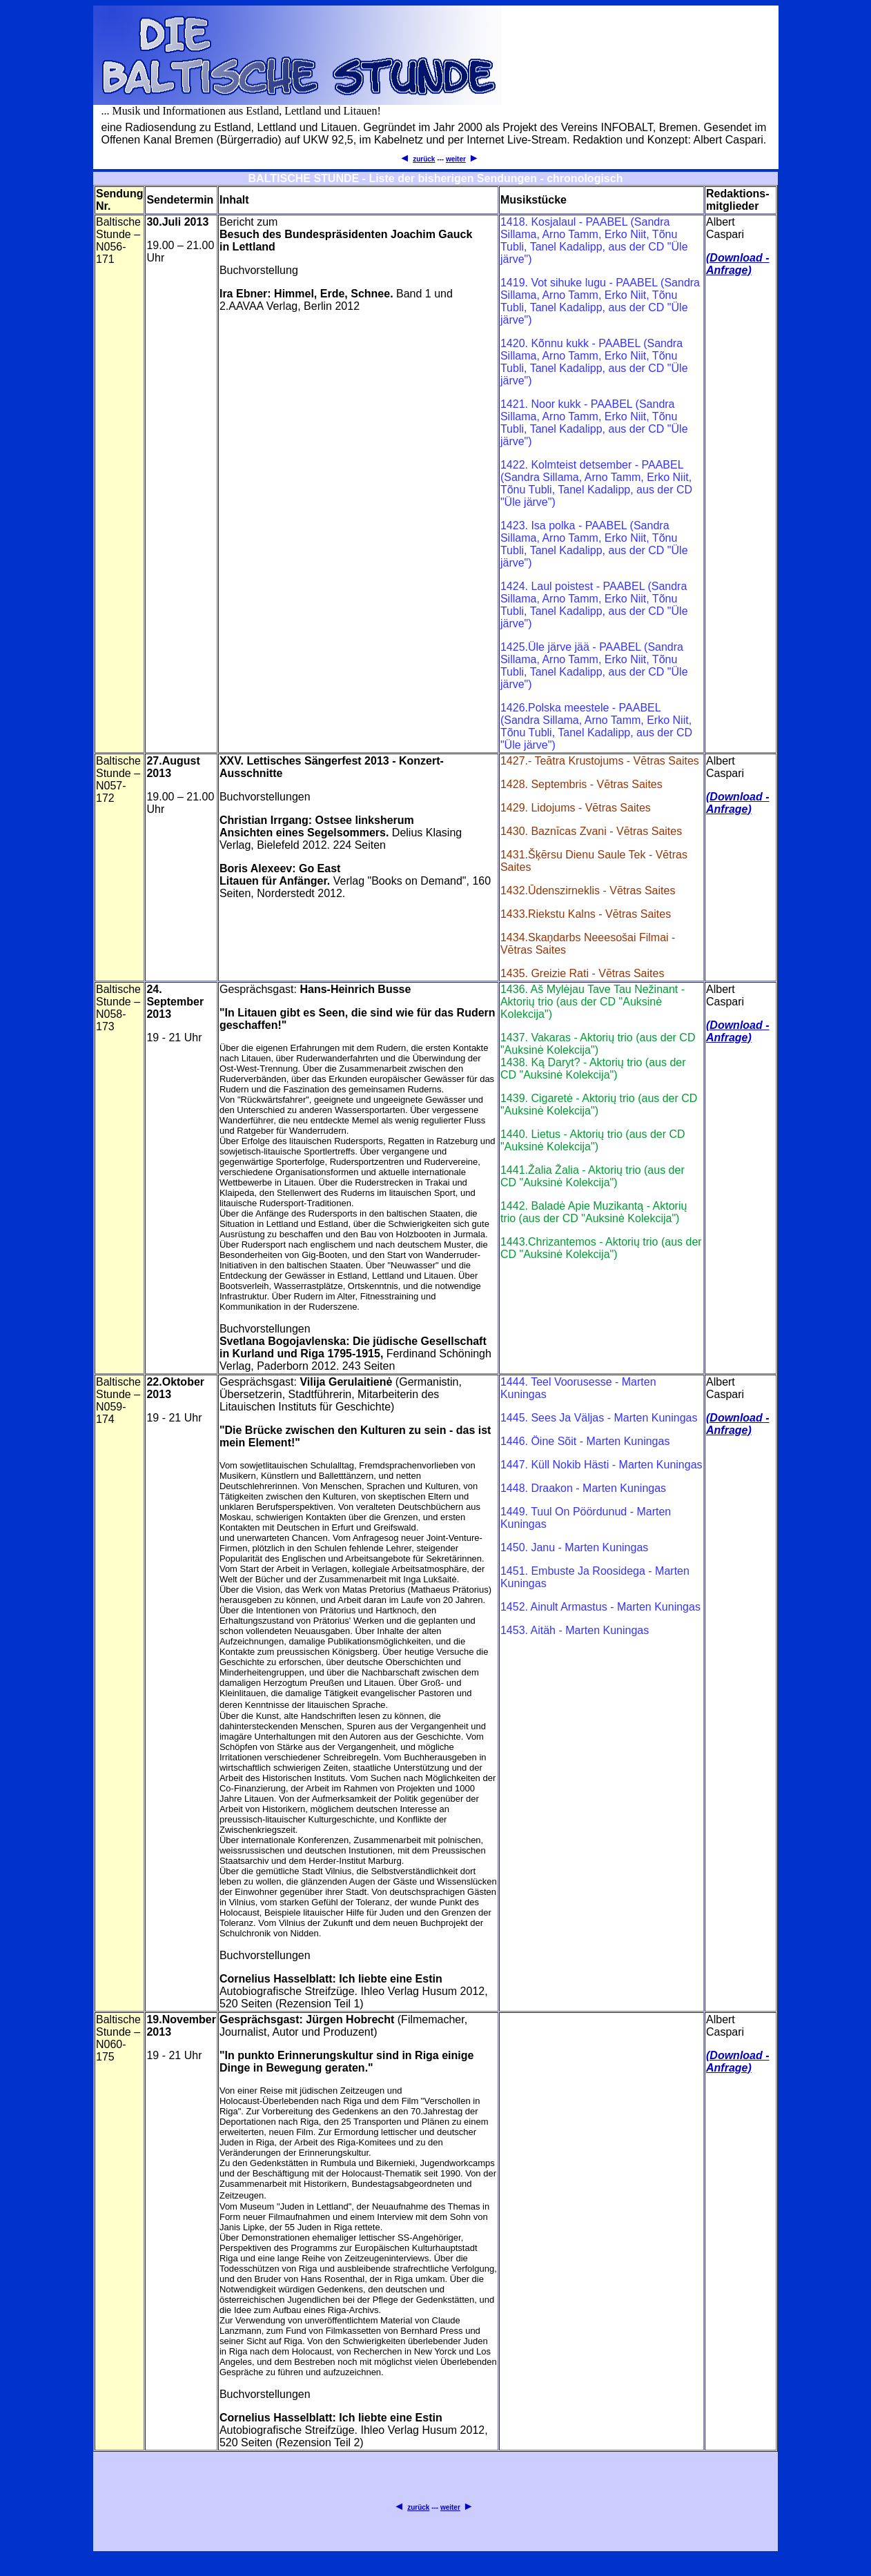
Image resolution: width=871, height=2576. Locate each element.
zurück (424, 159)
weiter (456, 159)
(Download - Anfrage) (738, 264)
